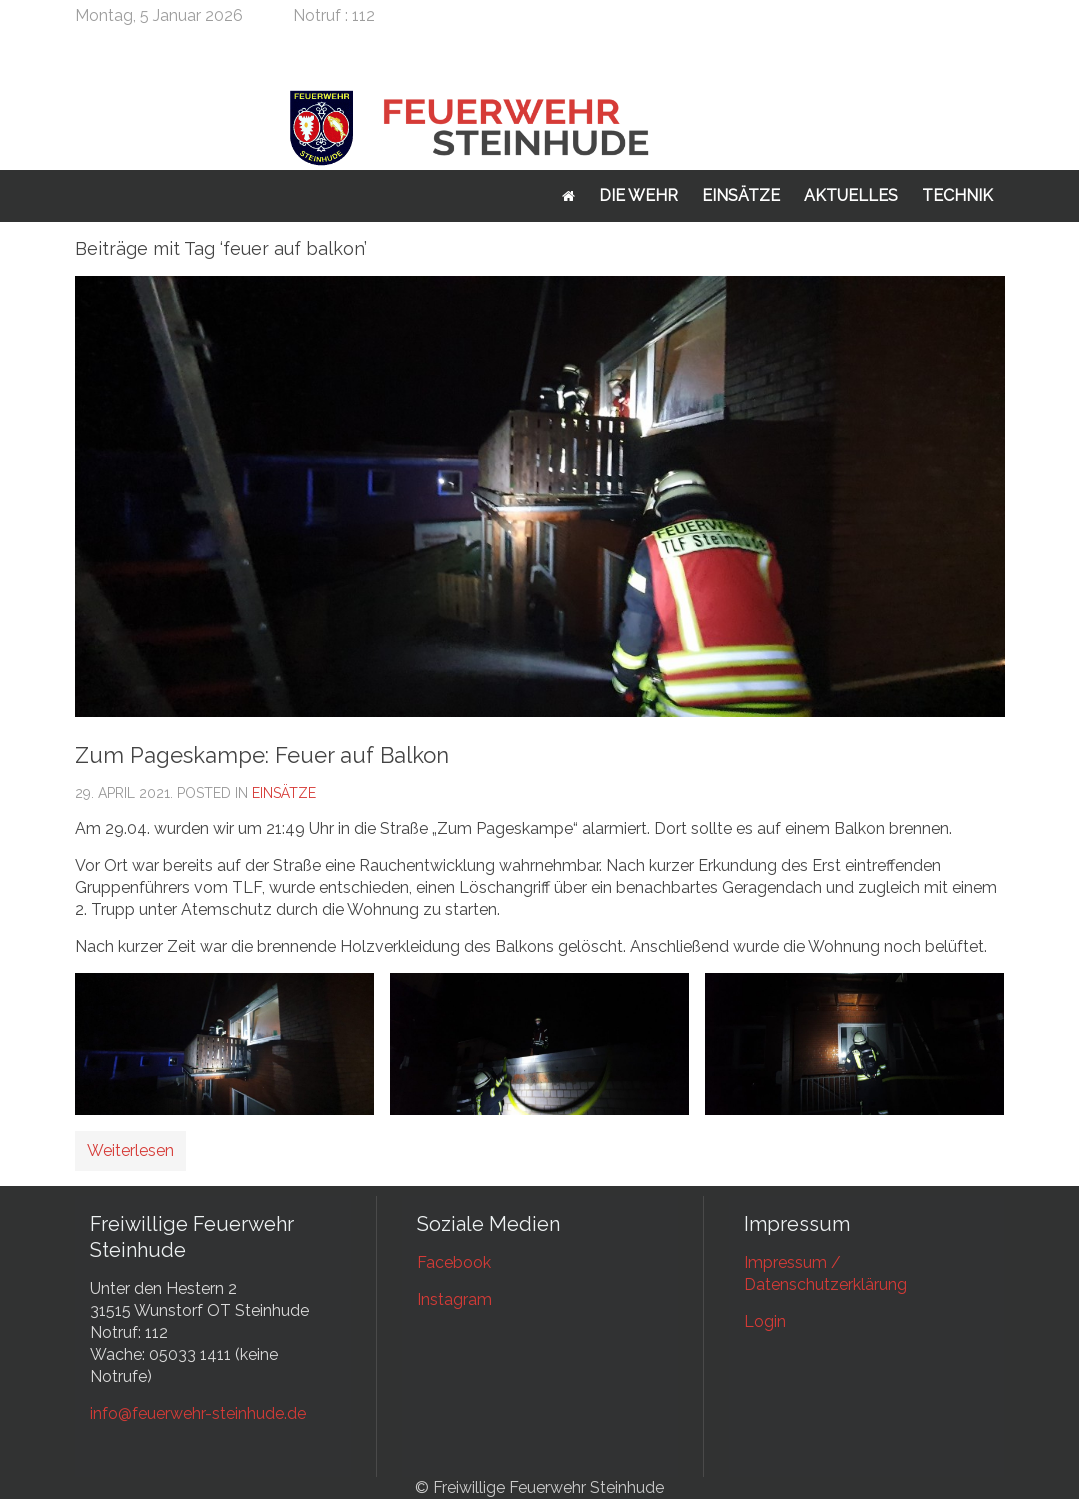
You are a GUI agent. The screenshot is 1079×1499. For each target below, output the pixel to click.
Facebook (454, 1262)
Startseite (568, 196)
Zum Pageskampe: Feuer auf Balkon (262, 755)
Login (765, 1321)
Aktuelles (851, 195)
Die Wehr (638, 195)
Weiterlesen (130, 1150)
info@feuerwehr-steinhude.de (198, 1413)
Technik (957, 195)
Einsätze (741, 195)
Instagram (454, 1299)
